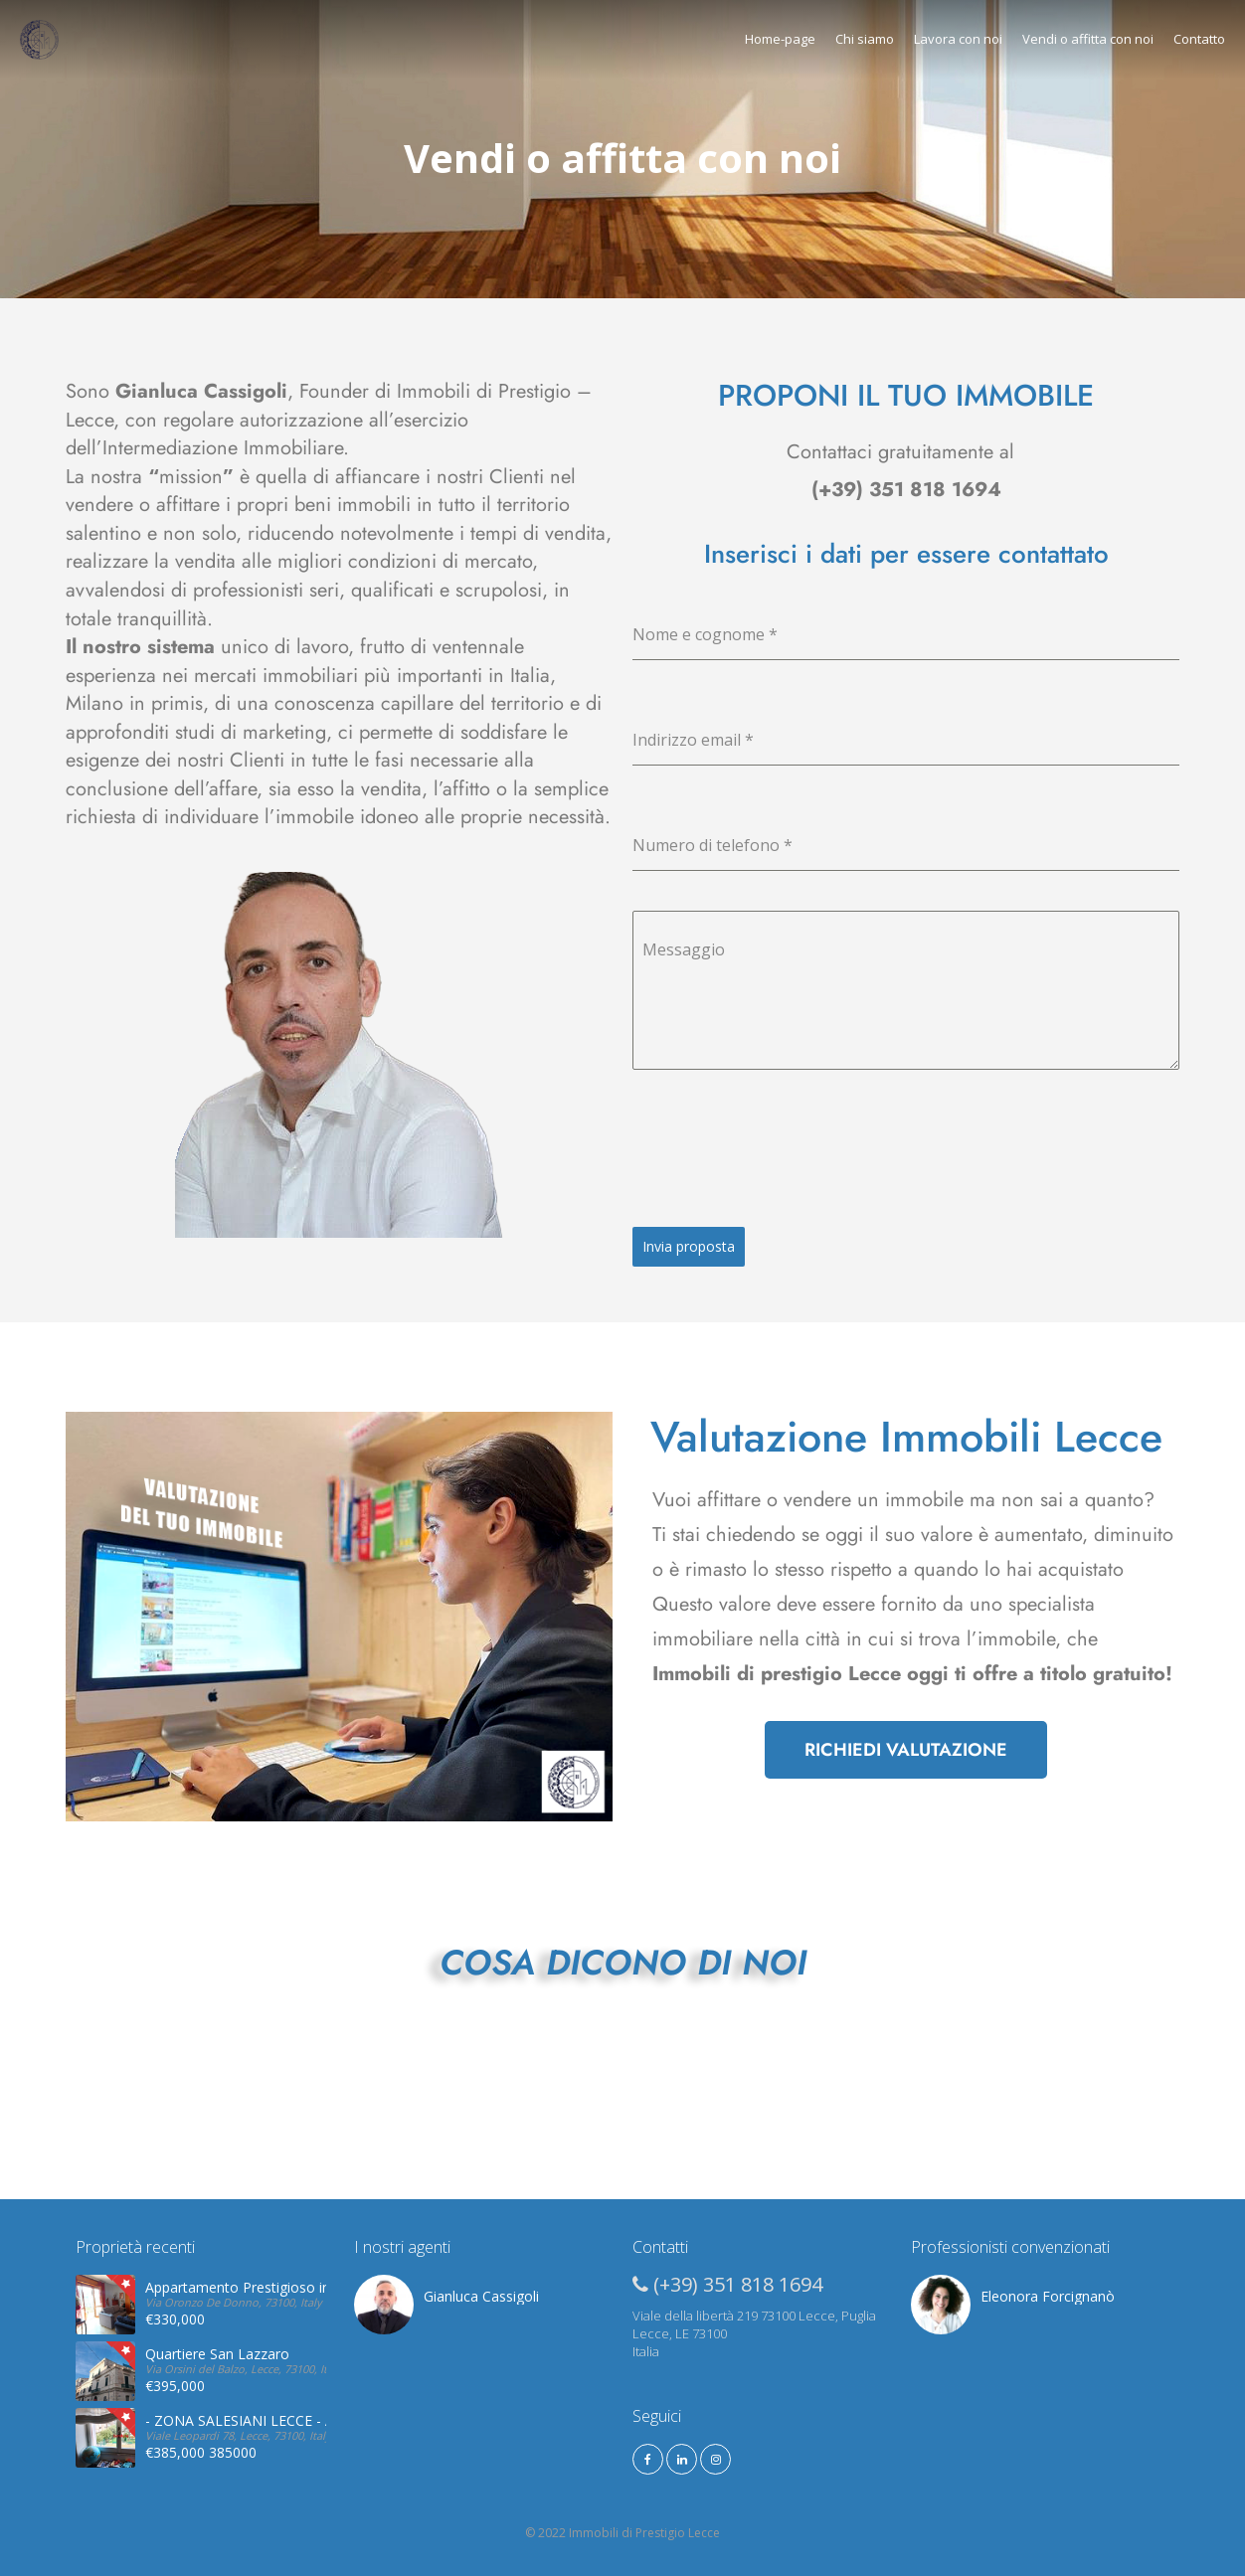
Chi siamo (864, 39)
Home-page (780, 39)
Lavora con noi (958, 39)
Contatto (1199, 39)
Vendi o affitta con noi (1088, 39)
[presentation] (905, 1148)
